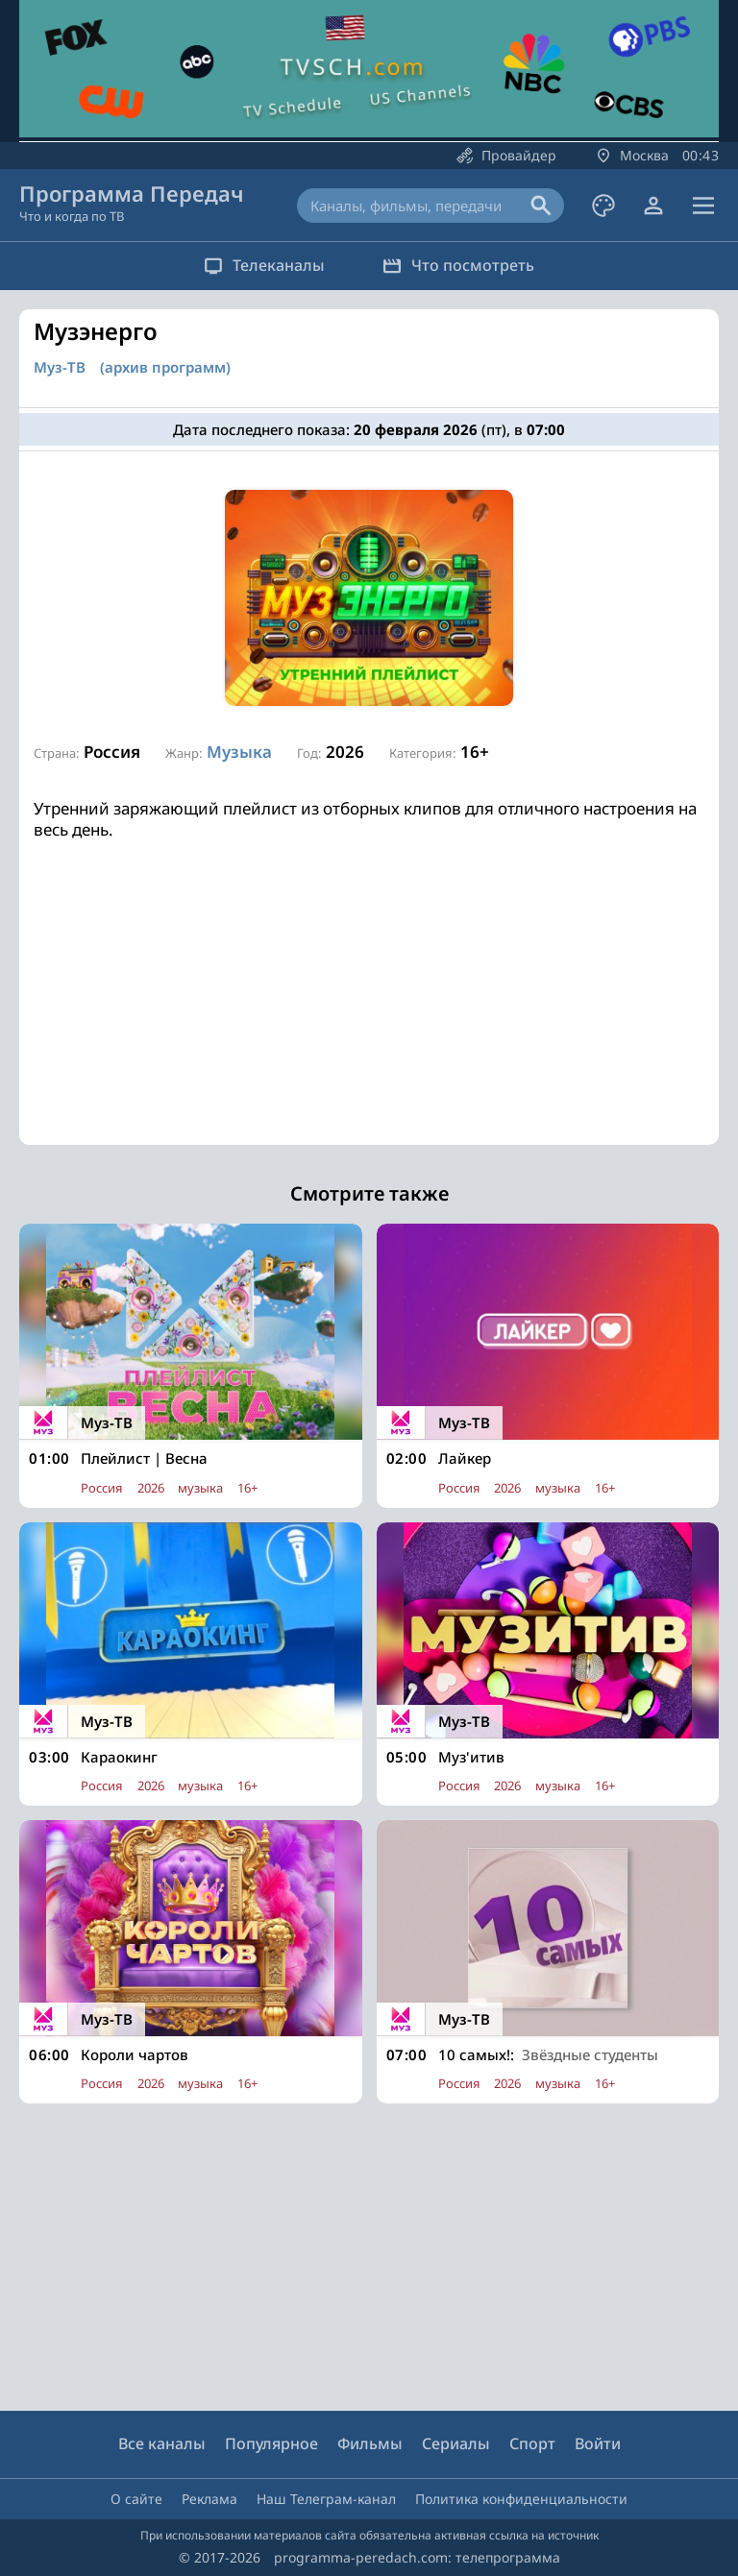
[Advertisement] (369, 1010)
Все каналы (162, 2443)
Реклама (209, 2499)
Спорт (532, 2443)
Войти (598, 2443)
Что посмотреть (458, 265)
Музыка (239, 752)
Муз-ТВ (60, 367)
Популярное (271, 2443)
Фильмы (370, 2443)
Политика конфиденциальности (521, 2499)
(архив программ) (165, 367)
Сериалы (456, 2443)
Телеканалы (264, 265)
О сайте (136, 2499)
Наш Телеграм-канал (326, 2499)
